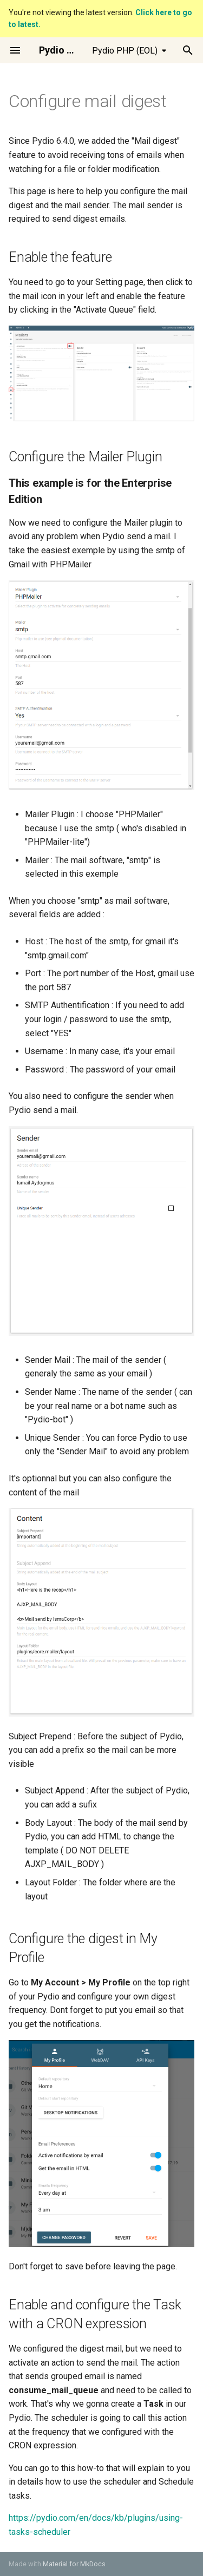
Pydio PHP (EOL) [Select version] (125, 50)
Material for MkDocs (74, 2564)
